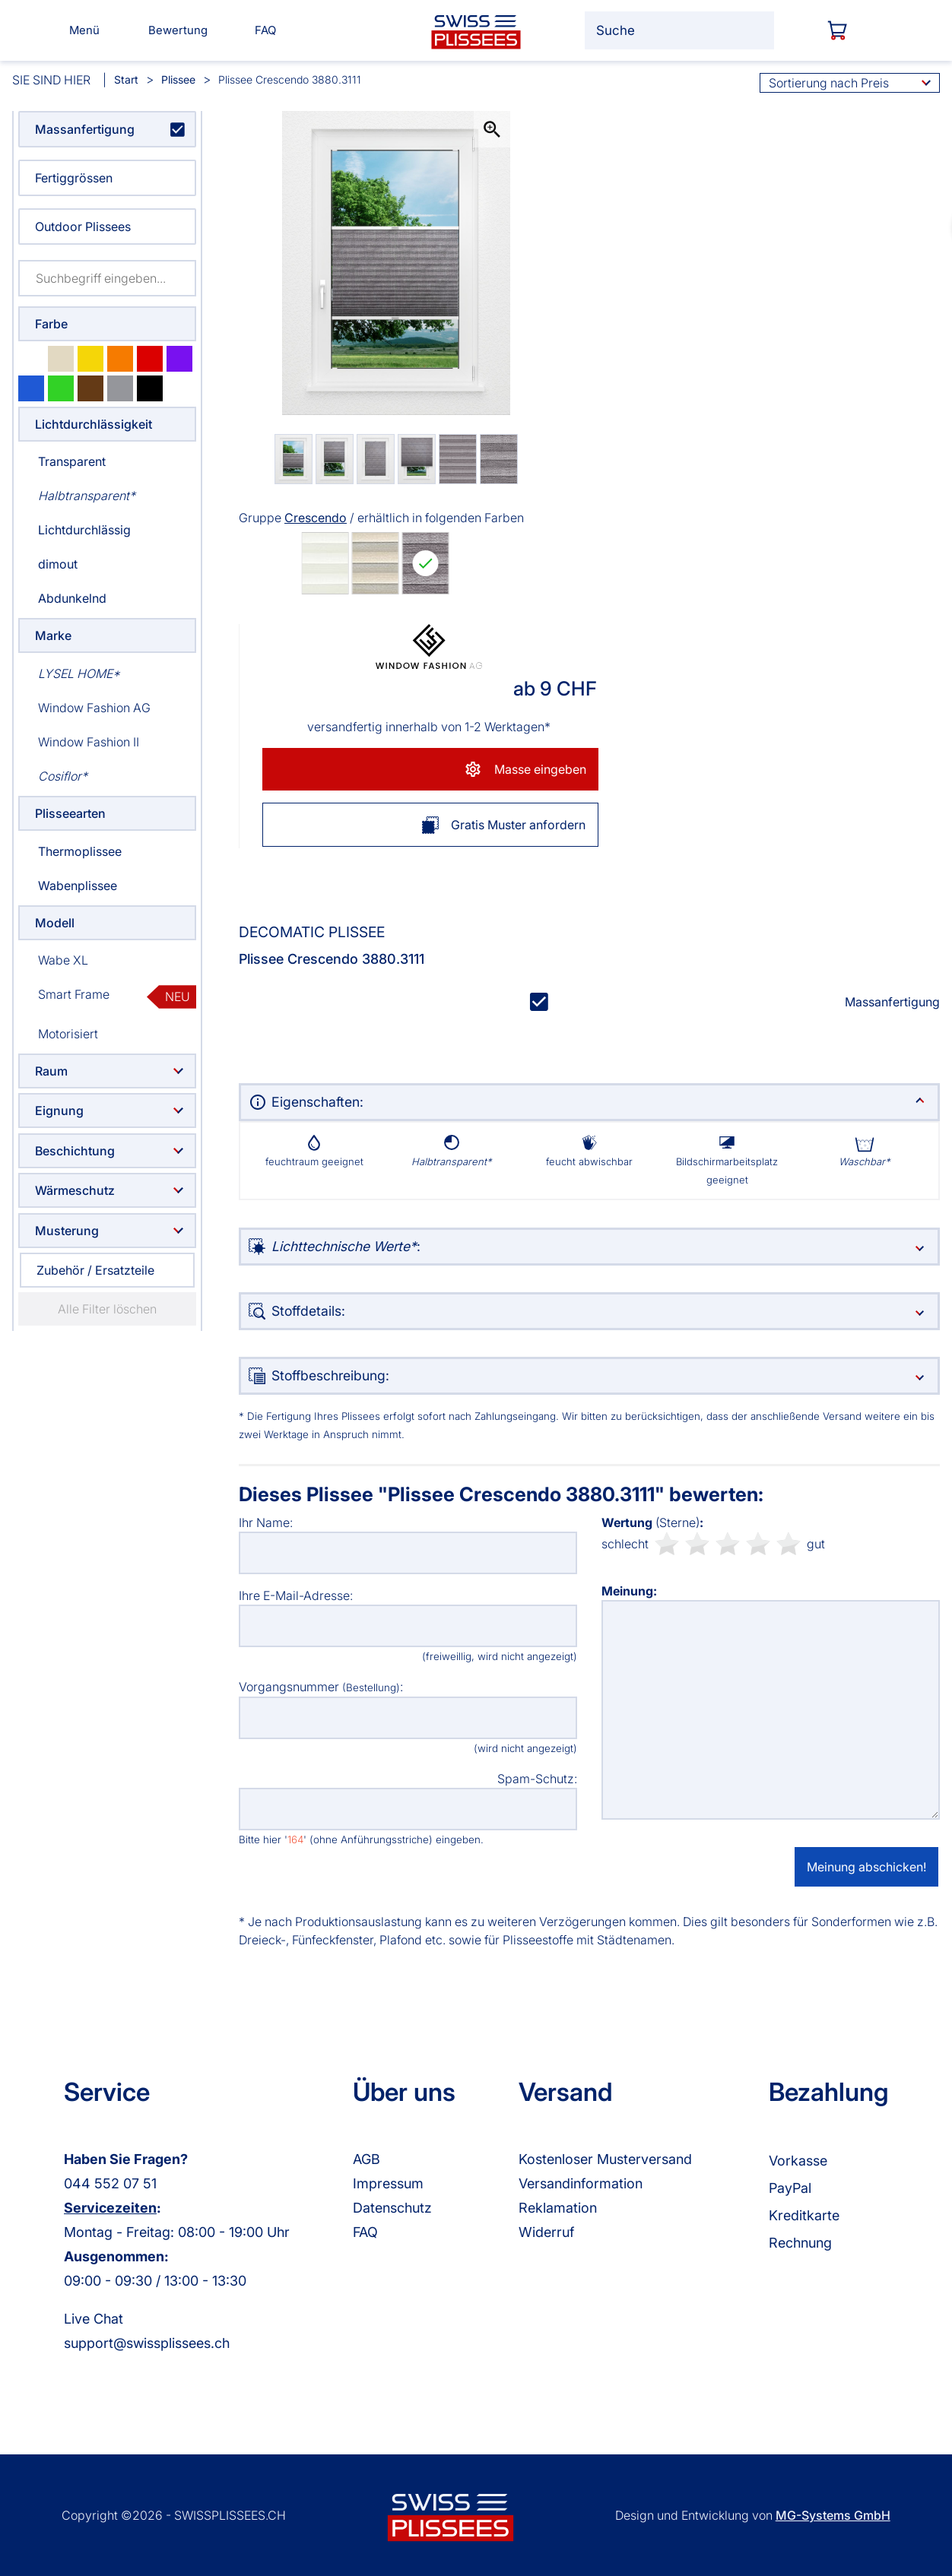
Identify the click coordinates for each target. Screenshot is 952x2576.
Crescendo (315, 517)
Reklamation (558, 2208)
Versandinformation (581, 2183)
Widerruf (546, 2232)
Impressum (388, 2183)
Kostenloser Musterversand (605, 2159)
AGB (366, 2159)
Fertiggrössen (74, 177)
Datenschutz (392, 2208)
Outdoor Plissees (83, 226)
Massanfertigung (85, 129)
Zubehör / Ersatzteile (95, 1270)
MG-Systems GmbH (833, 2515)
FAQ (365, 2232)
